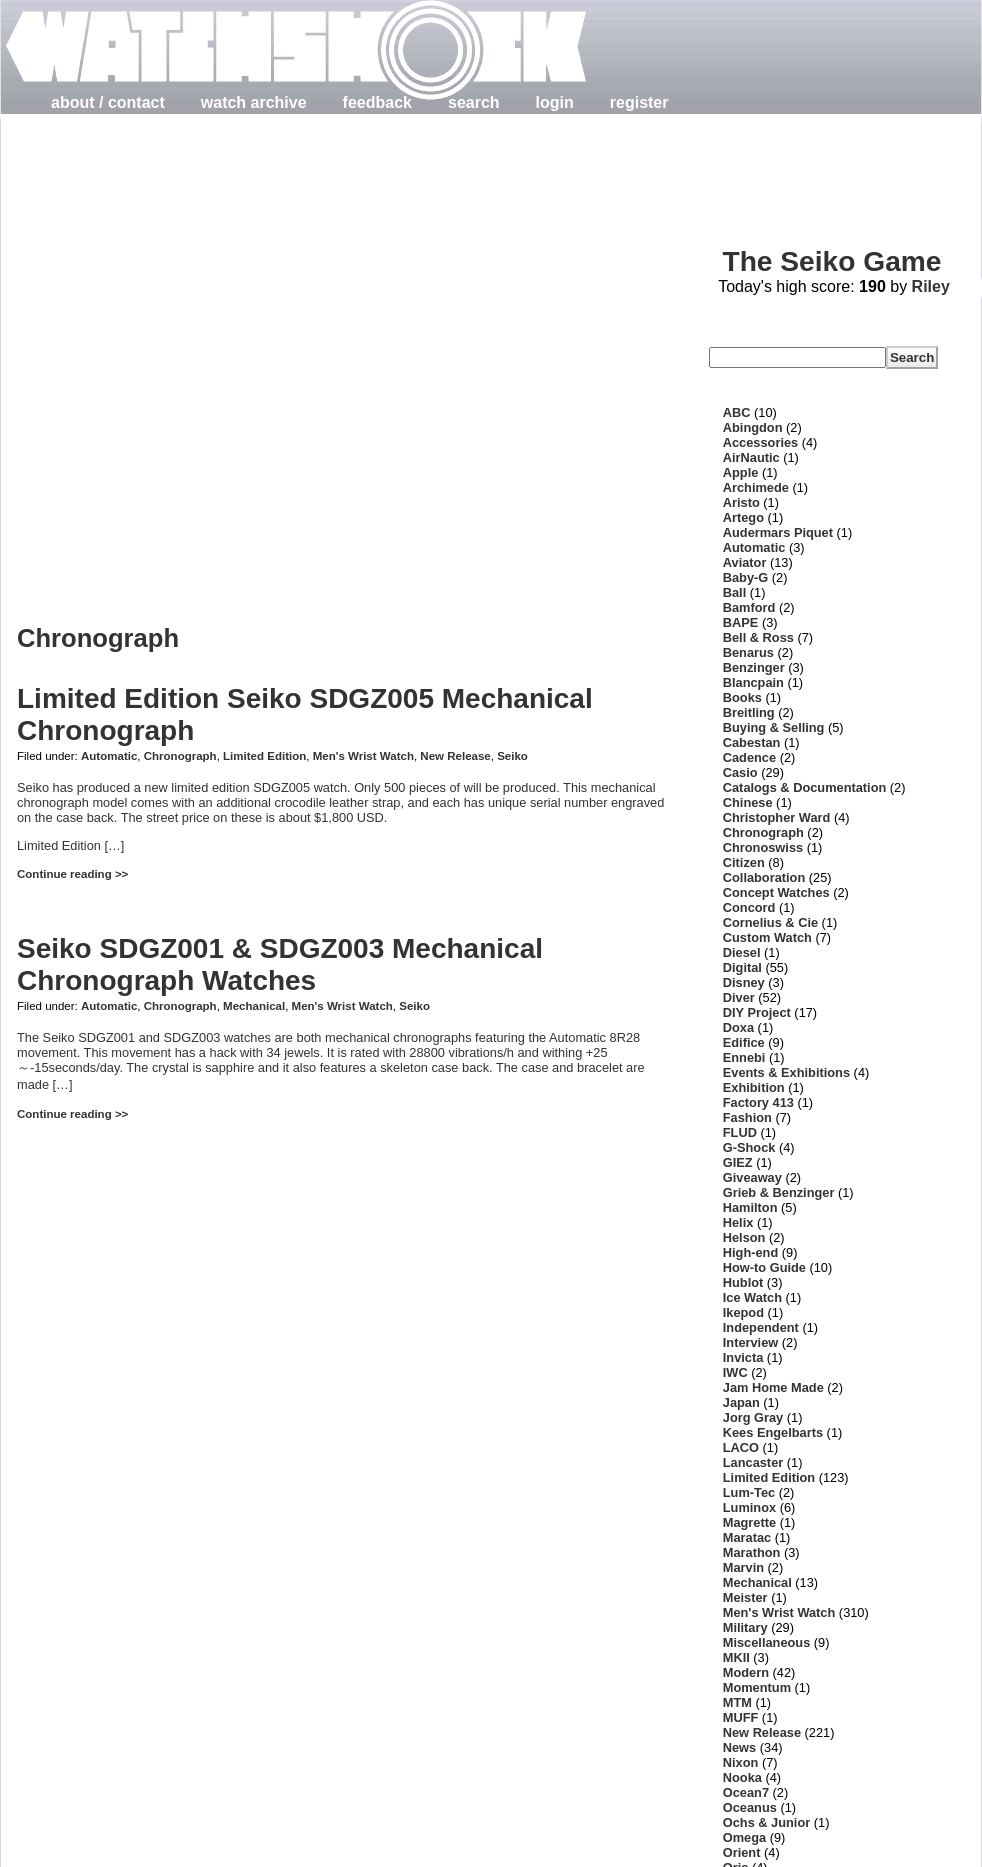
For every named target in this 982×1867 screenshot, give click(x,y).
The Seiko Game (831, 261)
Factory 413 (758, 1102)
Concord (749, 907)
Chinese (748, 802)
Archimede (756, 487)
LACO (741, 1447)
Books (742, 697)
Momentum (757, 1687)
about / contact (108, 102)
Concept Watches (776, 892)
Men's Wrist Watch (363, 756)
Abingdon (753, 427)
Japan (741, 1402)
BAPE (741, 622)
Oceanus (750, 1807)
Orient (742, 1852)
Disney (744, 982)
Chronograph (180, 756)
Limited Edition (264, 756)
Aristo (741, 502)
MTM (737, 1702)
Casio (740, 772)
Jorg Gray (753, 1417)
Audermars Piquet (778, 532)
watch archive (254, 102)
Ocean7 (746, 1792)
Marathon (752, 1552)
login (555, 102)
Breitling (749, 712)
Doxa (738, 1027)
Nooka (742, 1777)
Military (745, 1627)
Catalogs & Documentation (805, 787)
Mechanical (254, 1006)
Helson (744, 1237)
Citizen (744, 862)
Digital (742, 967)
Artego (743, 517)
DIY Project (757, 1012)
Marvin (743, 1567)
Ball (734, 592)
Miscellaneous (766, 1642)
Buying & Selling (774, 727)
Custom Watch (767, 937)
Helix (738, 1222)
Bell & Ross (758, 637)
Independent (761, 1327)
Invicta (743, 1357)
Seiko (512, 756)
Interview (750, 1342)
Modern (746, 1672)
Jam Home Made (773, 1387)
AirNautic (751, 457)
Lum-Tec (749, 1492)
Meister (745, 1597)
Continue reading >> (72, 874)
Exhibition (754, 1087)
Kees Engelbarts (773, 1432)
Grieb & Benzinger (779, 1192)
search (474, 102)
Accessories (760, 442)
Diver (739, 997)
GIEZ (738, 1162)
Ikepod (743, 1312)
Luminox (749, 1507)
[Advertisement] (226, 352)
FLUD (740, 1132)
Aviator (745, 562)
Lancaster (753, 1462)
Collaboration (764, 877)
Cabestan (752, 742)
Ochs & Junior (766, 1822)
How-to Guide (764, 1267)
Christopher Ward (777, 817)
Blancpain (753, 682)
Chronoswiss (763, 847)
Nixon (741, 1762)
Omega (744, 1837)
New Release (455, 756)
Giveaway (752, 1177)
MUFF (741, 1717)
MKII (736, 1657)
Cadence (749, 757)
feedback (377, 102)
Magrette (749, 1522)
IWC (735, 1372)
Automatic (109, 756)
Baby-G (746, 577)
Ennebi (744, 1057)
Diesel (742, 952)
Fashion (747, 1117)
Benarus (748, 652)
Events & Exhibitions (786, 1072)
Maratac (747, 1537)
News (739, 1747)
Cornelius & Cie (770, 922)
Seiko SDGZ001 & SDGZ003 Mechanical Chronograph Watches (280, 964)
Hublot (743, 1282)
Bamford (749, 607)
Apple (741, 472)
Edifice (744, 1042)
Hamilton (750, 1207)
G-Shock (749, 1147)
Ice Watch (752, 1297)
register (639, 102)
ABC (737, 412)
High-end (750, 1252)
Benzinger (754, 667)
